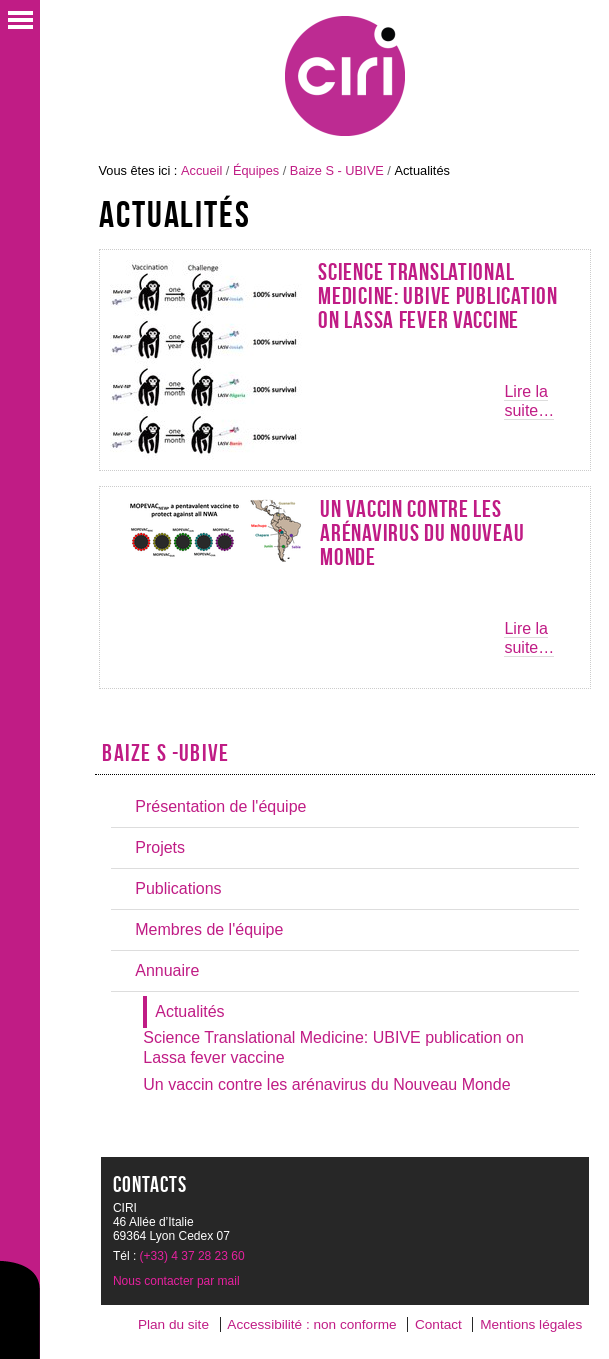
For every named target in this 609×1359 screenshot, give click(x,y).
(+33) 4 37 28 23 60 (192, 1256)
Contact (438, 1324)
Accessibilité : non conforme (311, 1324)
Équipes (256, 170)
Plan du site (173, 1324)
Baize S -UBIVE (165, 753)
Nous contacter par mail (176, 1281)
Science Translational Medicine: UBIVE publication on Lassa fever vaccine (437, 296)
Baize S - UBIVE (337, 170)
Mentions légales (531, 1324)
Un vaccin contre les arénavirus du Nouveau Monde (422, 533)
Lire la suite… (529, 401)
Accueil (201, 170)
